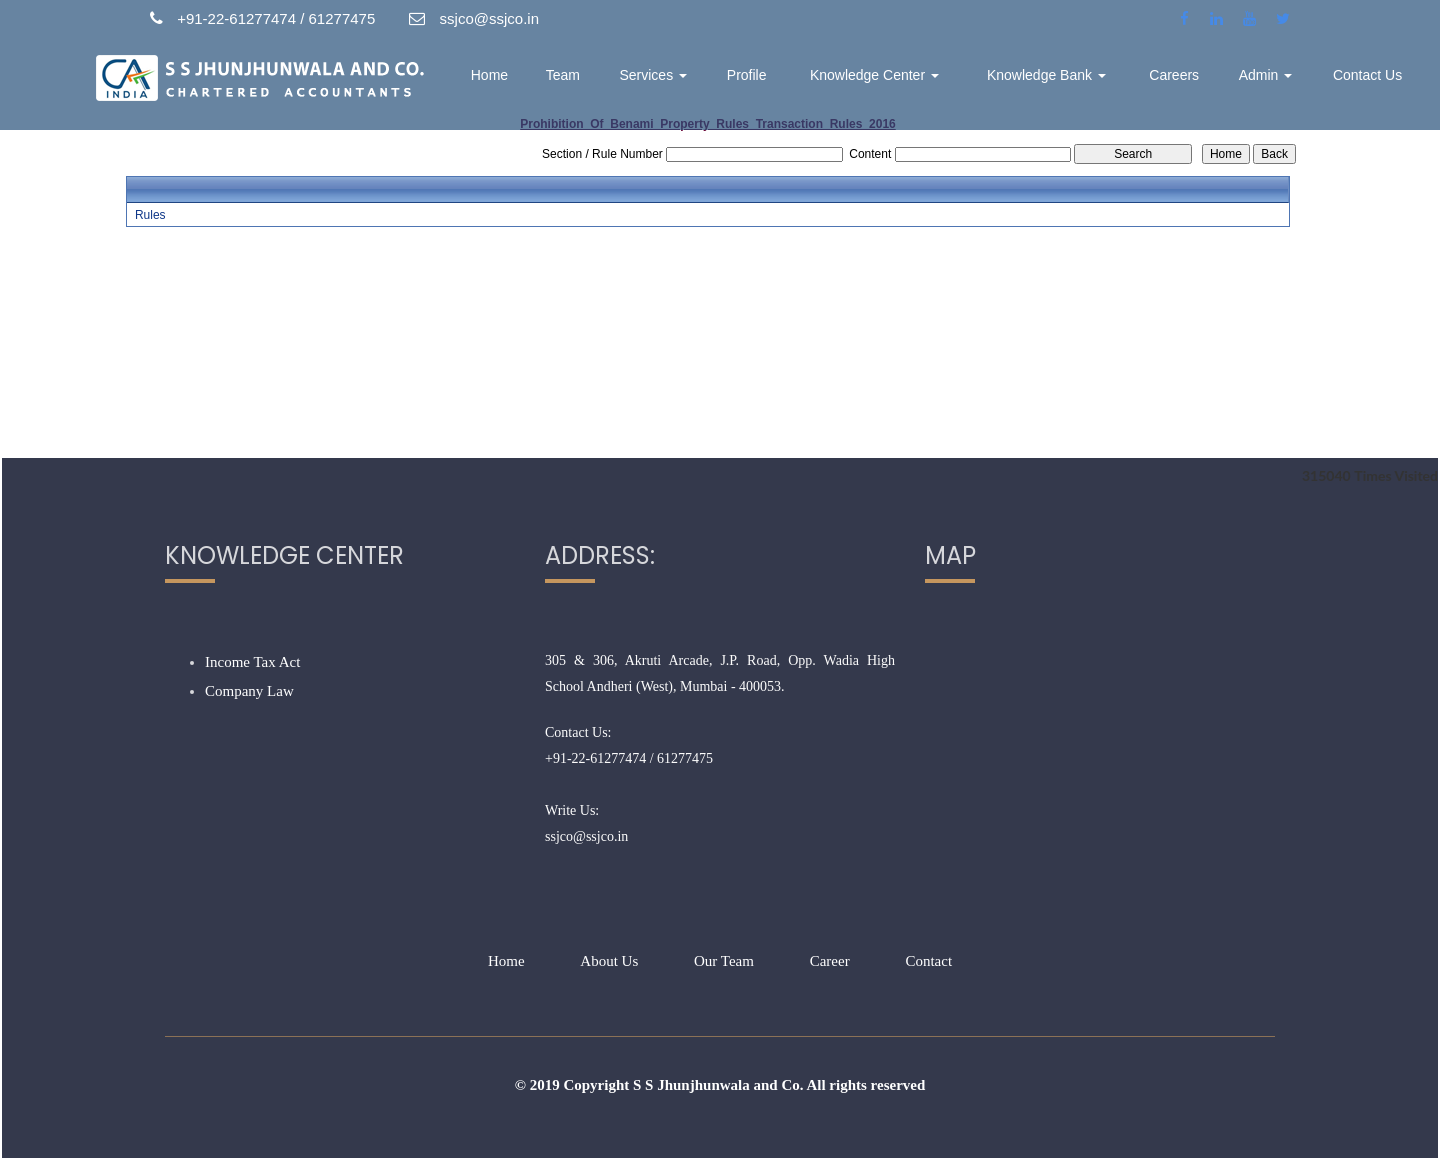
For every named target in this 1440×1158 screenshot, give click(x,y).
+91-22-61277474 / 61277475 (629, 758)
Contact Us (1367, 75)
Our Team (724, 961)
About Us (609, 961)
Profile (747, 75)
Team (563, 75)
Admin (1266, 75)
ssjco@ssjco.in (586, 836)
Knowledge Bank (1046, 75)
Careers (1174, 75)
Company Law (249, 691)
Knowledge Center (874, 75)
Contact (928, 961)
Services (653, 75)
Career (830, 961)
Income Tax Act (252, 662)
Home (489, 75)
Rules (150, 215)
